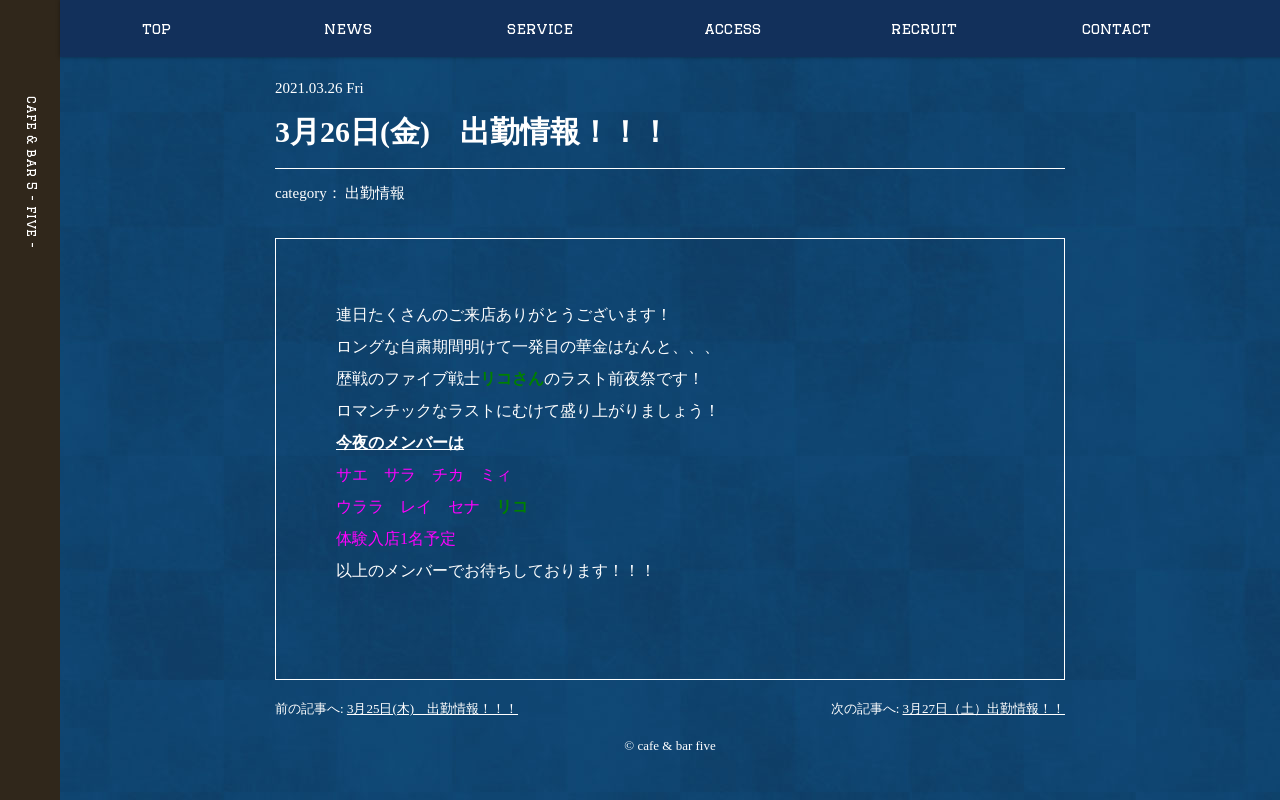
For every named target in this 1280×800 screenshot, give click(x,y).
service (540, 28)
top (156, 28)
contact (1116, 28)
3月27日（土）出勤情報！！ (984, 708)
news (348, 28)
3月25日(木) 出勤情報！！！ (432, 708)
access (732, 28)
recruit (924, 28)
